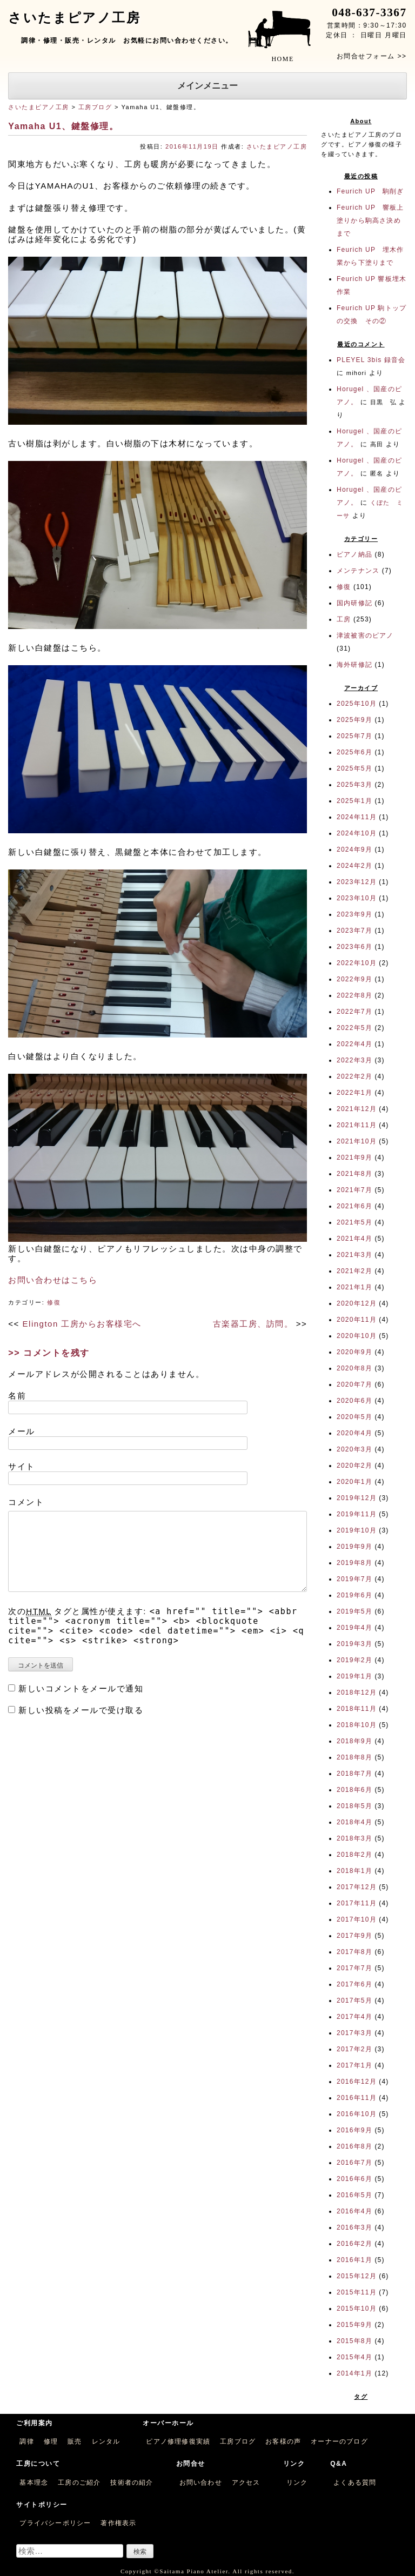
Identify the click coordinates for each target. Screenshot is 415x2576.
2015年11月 (357, 2292)
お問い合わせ (200, 2482)
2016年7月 (354, 2162)
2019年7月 (354, 1579)
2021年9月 (354, 1157)
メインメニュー (207, 85)
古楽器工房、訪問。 (253, 1323)
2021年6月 (354, 1206)
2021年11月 (357, 1125)
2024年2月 (354, 865)
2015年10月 (357, 2308)
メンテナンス (358, 570)
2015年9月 (354, 2325)
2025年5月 (354, 768)
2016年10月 (357, 2114)
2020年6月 (354, 1400)
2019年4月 (354, 1627)
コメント (26, 1502)
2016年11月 (357, 2098)
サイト (21, 1466)
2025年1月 (354, 801)
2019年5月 (354, 1611)
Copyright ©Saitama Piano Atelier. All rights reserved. (207, 2571)
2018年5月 (354, 1806)
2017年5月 (354, 2000)
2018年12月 (357, 1692)
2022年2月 (354, 1076)
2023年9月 (354, 914)
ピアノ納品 (354, 554)
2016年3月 (354, 2227)
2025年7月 (354, 736)
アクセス (246, 2482)
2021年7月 (354, 1190)
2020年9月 (354, 1352)
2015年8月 (354, 2341)
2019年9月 (354, 1546)
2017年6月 (354, 1984)
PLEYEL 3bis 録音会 (371, 360)
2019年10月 (357, 1530)
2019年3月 (354, 1644)
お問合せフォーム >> (372, 56)
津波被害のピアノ (365, 635)
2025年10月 (357, 703)
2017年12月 (357, 1887)
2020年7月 (354, 1384)
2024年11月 (357, 817)
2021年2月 (354, 1271)
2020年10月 (357, 1336)
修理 (51, 2441)
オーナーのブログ (339, 2441)
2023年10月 (357, 898)
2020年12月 (357, 1303)
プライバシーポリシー (55, 2523)
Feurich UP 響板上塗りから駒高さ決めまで (370, 220)
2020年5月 (354, 1417)
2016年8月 (354, 2146)
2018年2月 (354, 1854)
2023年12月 (357, 882)
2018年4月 (354, 1822)
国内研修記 (354, 603)
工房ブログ (95, 107)
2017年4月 (354, 2016)
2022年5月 (354, 1028)
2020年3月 (354, 1449)
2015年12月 (357, 2276)
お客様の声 (283, 2441)
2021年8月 (354, 1173)
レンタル (106, 2441)
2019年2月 (354, 1660)
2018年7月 (354, 1773)
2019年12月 (357, 1498)
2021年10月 (357, 1141)
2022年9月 (354, 979)
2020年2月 (354, 1465)
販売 (75, 2441)
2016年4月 (354, 2211)
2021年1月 (354, 1287)
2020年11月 (357, 1319)
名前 (17, 1395)
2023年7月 (354, 930)
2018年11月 (357, 1708)
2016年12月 (357, 2081)
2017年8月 (354, 1952)
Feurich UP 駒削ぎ (370, 191)
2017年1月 (354, 2065)
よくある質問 (354, 2482)
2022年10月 (357, 963)
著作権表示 (118, 2523)
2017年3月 (354, 2033)
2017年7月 (354, 1968)
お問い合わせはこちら (52, 1279)
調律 (26, 2441)
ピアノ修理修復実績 (178, 2441)
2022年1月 (354, 1092)
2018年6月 (354, 1790)
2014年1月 (354, 2373)
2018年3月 (354, 1838)
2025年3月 (354, 784)
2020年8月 (354, 1368)
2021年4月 (354, 1238)
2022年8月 (354, 995)
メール (21, 1431)
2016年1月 (354, 2260)
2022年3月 (354, 1060)
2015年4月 (354, 2357)
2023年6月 (354, 947)
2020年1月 (354, 1482)
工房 (344, 619)
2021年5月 (354, 1222)
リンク (297, 2482)
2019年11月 (357, 1514)
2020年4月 (354, 1433)
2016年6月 (354, 2179)
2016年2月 (354, 2243)
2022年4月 (354, 1044)
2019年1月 (354, 1676)
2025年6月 (354, 752)
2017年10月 (357, 1919)
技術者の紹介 (131, 2482)
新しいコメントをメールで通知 (80, 1688)
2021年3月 (354, 1255)
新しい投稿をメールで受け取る (80, 1710)
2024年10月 (357, 833)
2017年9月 (354, 1935)
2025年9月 (354, 720)
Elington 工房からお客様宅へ (82, 1323)
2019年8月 (354, 1563)
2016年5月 (354, 2195)
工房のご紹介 (79, 2482)
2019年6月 (354, 1595)
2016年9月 (354, 2130)
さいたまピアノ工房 (38, 107)
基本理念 (33, 2482)
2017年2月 (354, 2049)
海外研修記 (354, 664)
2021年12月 (357, 1109)
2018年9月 (354, 1741)
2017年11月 (357, 1903)
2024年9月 (354, 849)
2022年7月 (354, 1011)
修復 (54, 1302)
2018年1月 (354, 1871)
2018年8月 (354, 1757)
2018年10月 (357, 1725)
